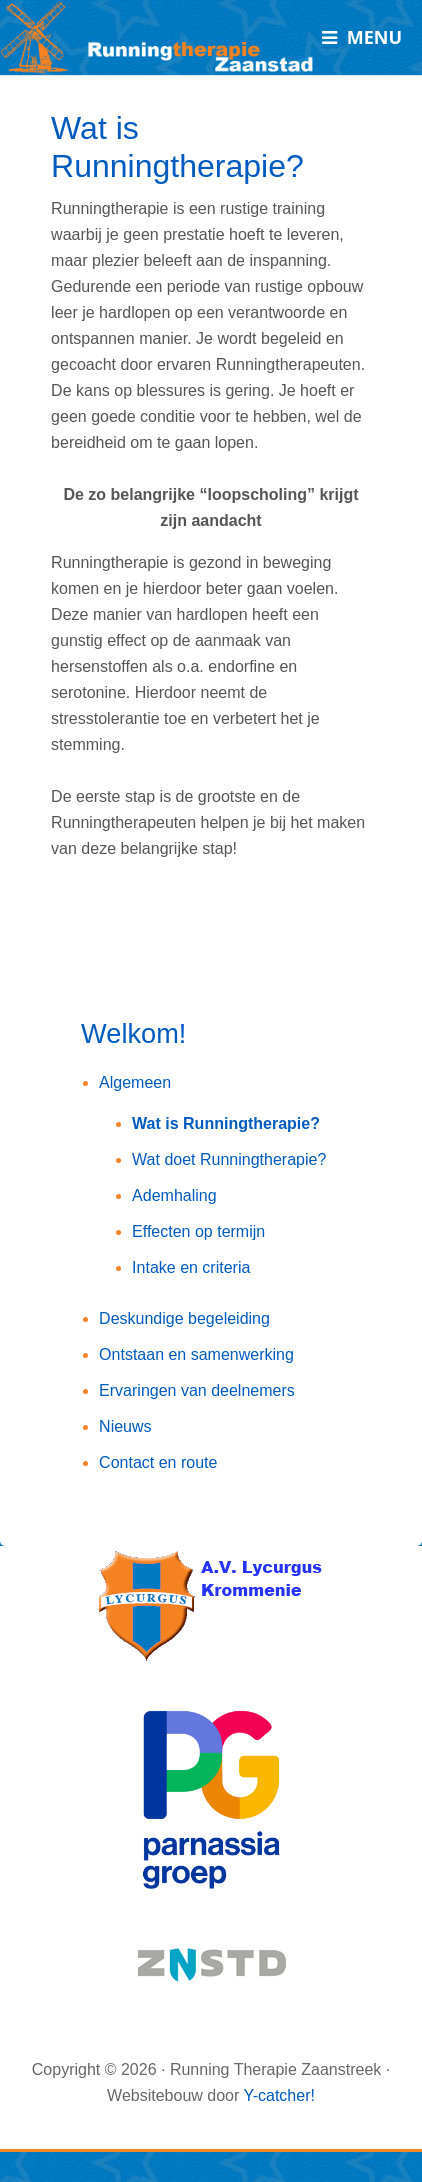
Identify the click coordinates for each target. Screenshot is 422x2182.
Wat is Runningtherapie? (226, 1123)
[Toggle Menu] (362, 37)
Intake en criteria (191, 1267)
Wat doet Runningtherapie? (229, 1159)
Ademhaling (174, 1195)
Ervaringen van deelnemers (197, 1390)
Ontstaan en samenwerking (196, 1354)
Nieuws (125, 1426)
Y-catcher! (278, 2095)
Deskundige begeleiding (184, 1318)
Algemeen (135, 1082)
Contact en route (158, 1462)
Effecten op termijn (198, 1231)
